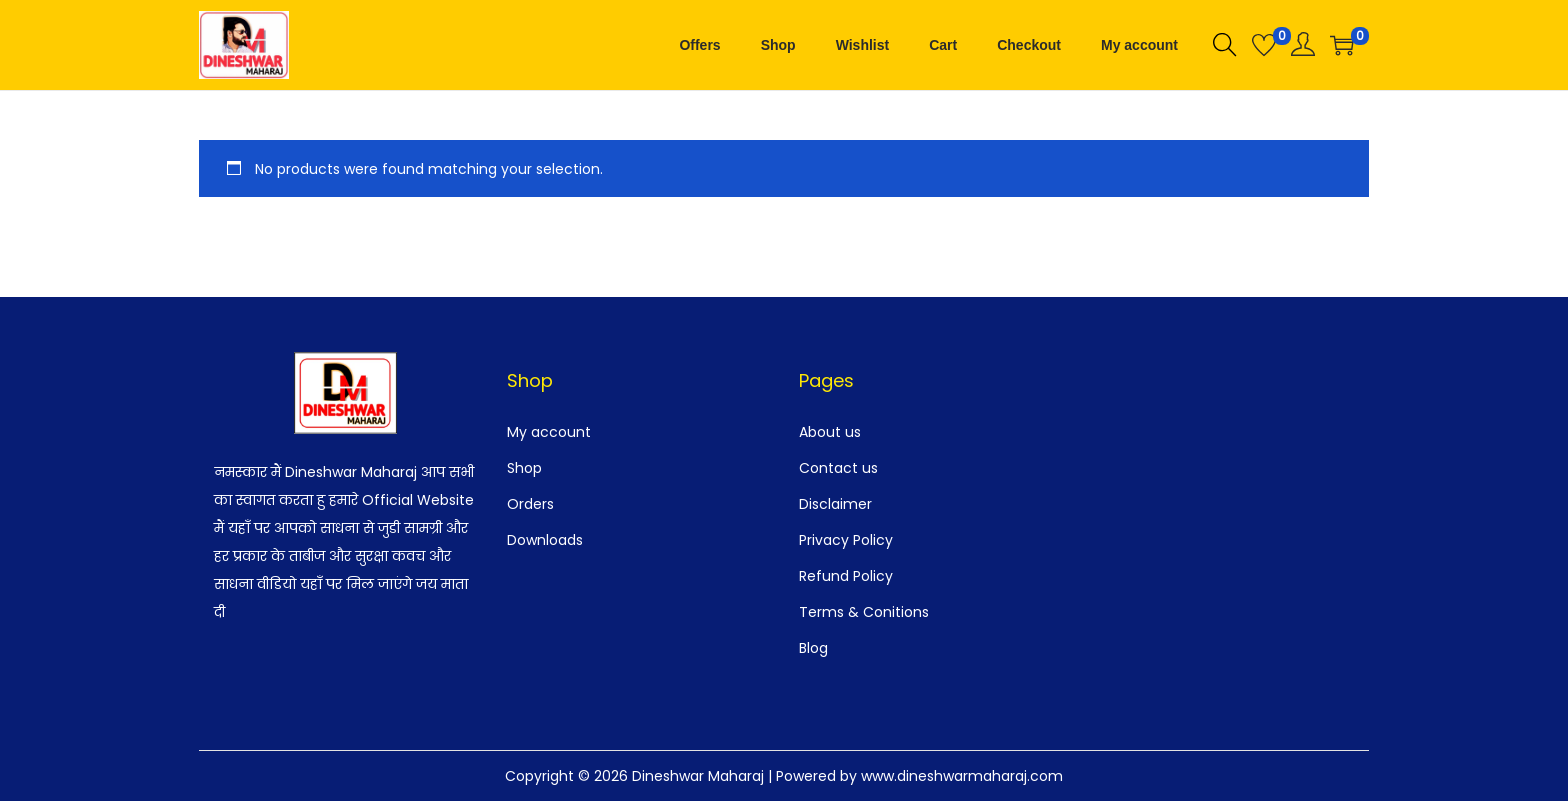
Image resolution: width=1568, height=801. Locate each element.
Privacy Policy (846, 540)
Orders (530, 504)
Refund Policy (846, 576)
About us (830, 432)
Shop (524, 468)
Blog (813, 648)
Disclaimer (835, 504)
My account (549, 432)
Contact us (838, 468)
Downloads (545, 540)
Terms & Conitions (864, 612)
